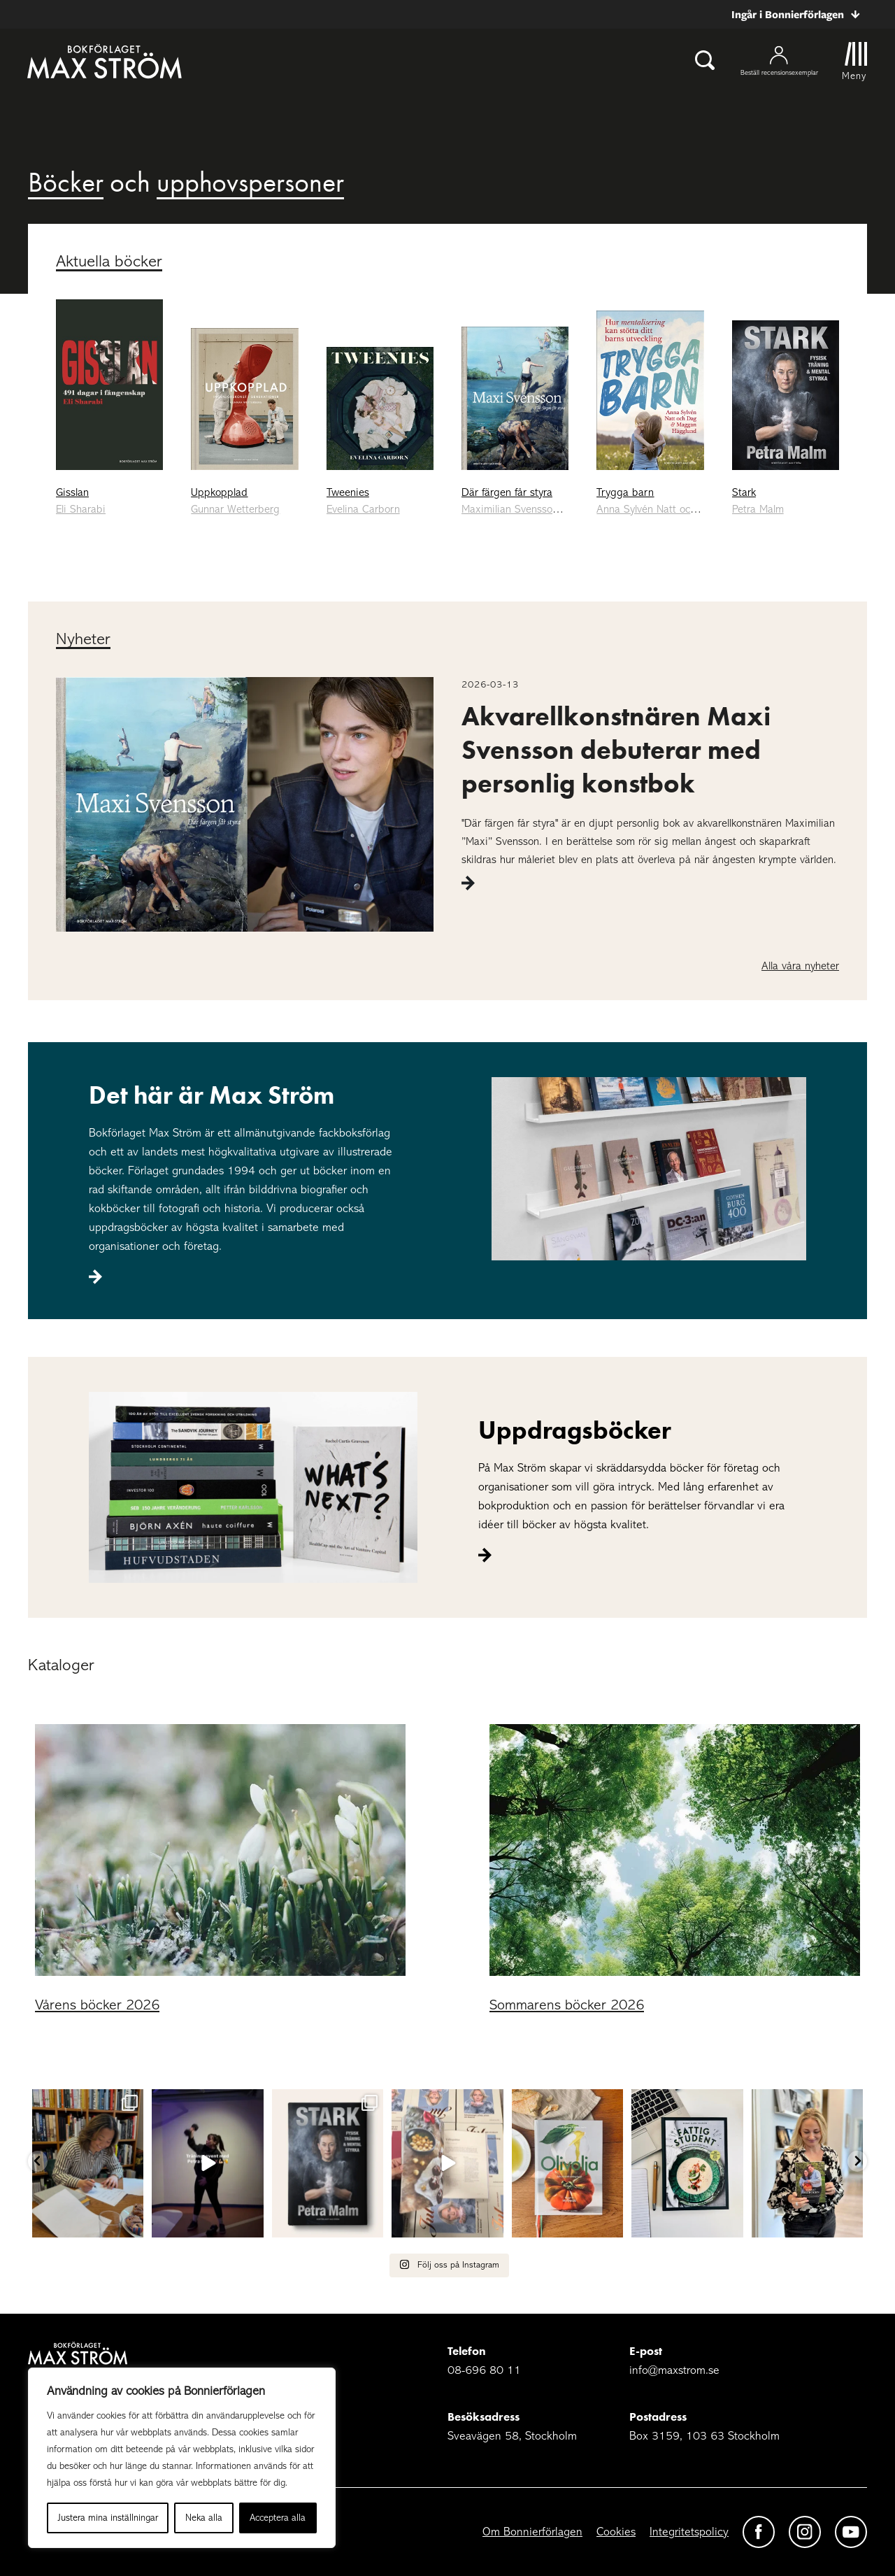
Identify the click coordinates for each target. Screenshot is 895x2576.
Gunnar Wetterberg (235, 509)
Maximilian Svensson (509, 509)
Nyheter (83, 638)
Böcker (65, 182)
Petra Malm (758, 509)
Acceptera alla (278, 2517)
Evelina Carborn (363, 509)
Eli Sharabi (81, 509)
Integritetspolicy (689, 2531)
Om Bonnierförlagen (532, 2531)
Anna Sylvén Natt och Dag (657, 509)
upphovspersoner (250, 182)
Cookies (616, 2531)
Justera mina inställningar (108, 2517)
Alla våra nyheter (800, 966)
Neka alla (203, 2517)
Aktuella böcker (109, 261)
